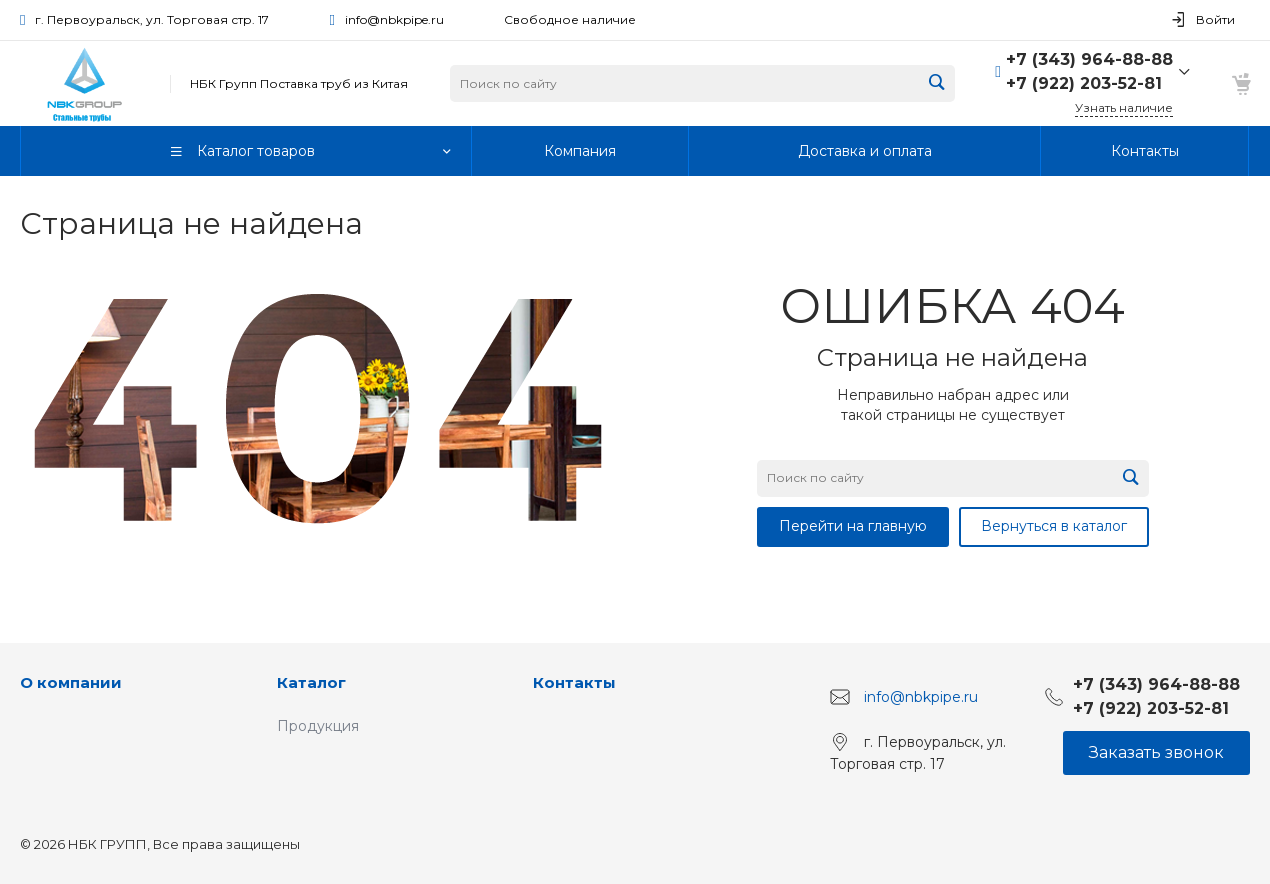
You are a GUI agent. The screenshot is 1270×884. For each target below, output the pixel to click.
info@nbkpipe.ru (394, 19)
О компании (71, 682)
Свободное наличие (570, 19)
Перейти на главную (853, 526)
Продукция (318, 726)
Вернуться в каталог (1054, 526)
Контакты (574, 682)
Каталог (311, 682)
